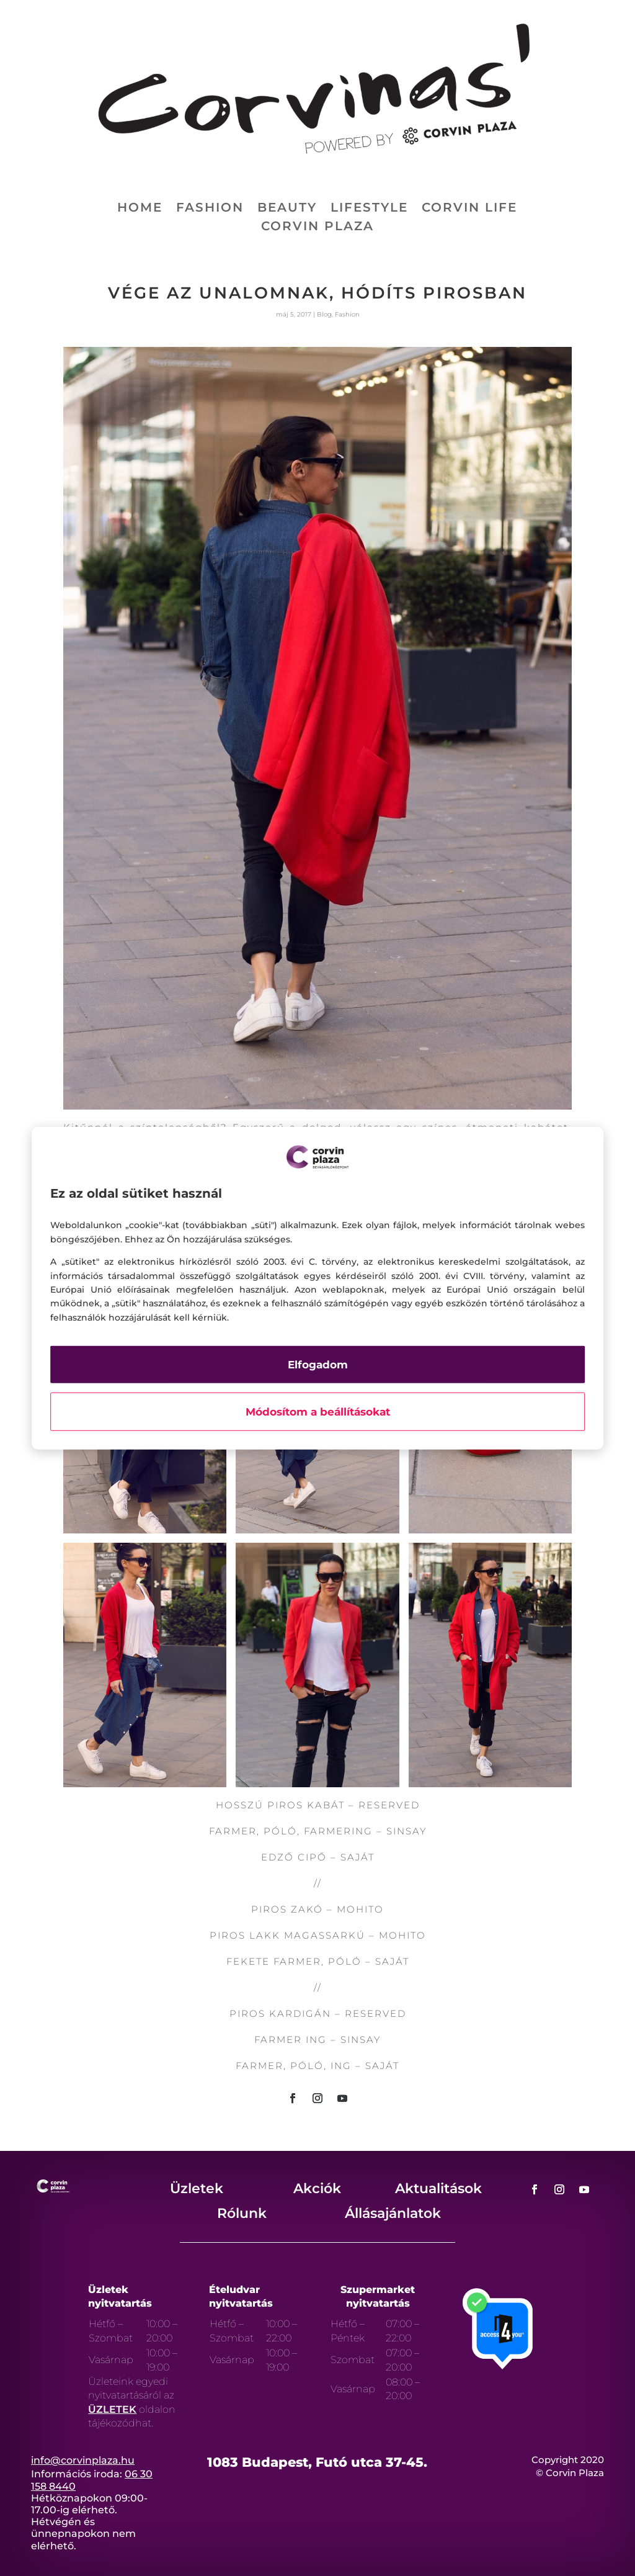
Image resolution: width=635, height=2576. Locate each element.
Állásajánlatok (393, 2213)
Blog (324, 314)
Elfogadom (318, 1364)
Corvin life (469, 209)
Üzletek (196, 2188)
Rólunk (242, 2213)
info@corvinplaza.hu (83, 2460)
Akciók (317, 2188)
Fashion (210, 209)
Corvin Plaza (317, 227)
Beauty (287, 209)
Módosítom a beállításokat (318, 1412)
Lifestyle (369, 209)
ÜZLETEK (112, 2409)
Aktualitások (438, 2188)
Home (139, 209)
